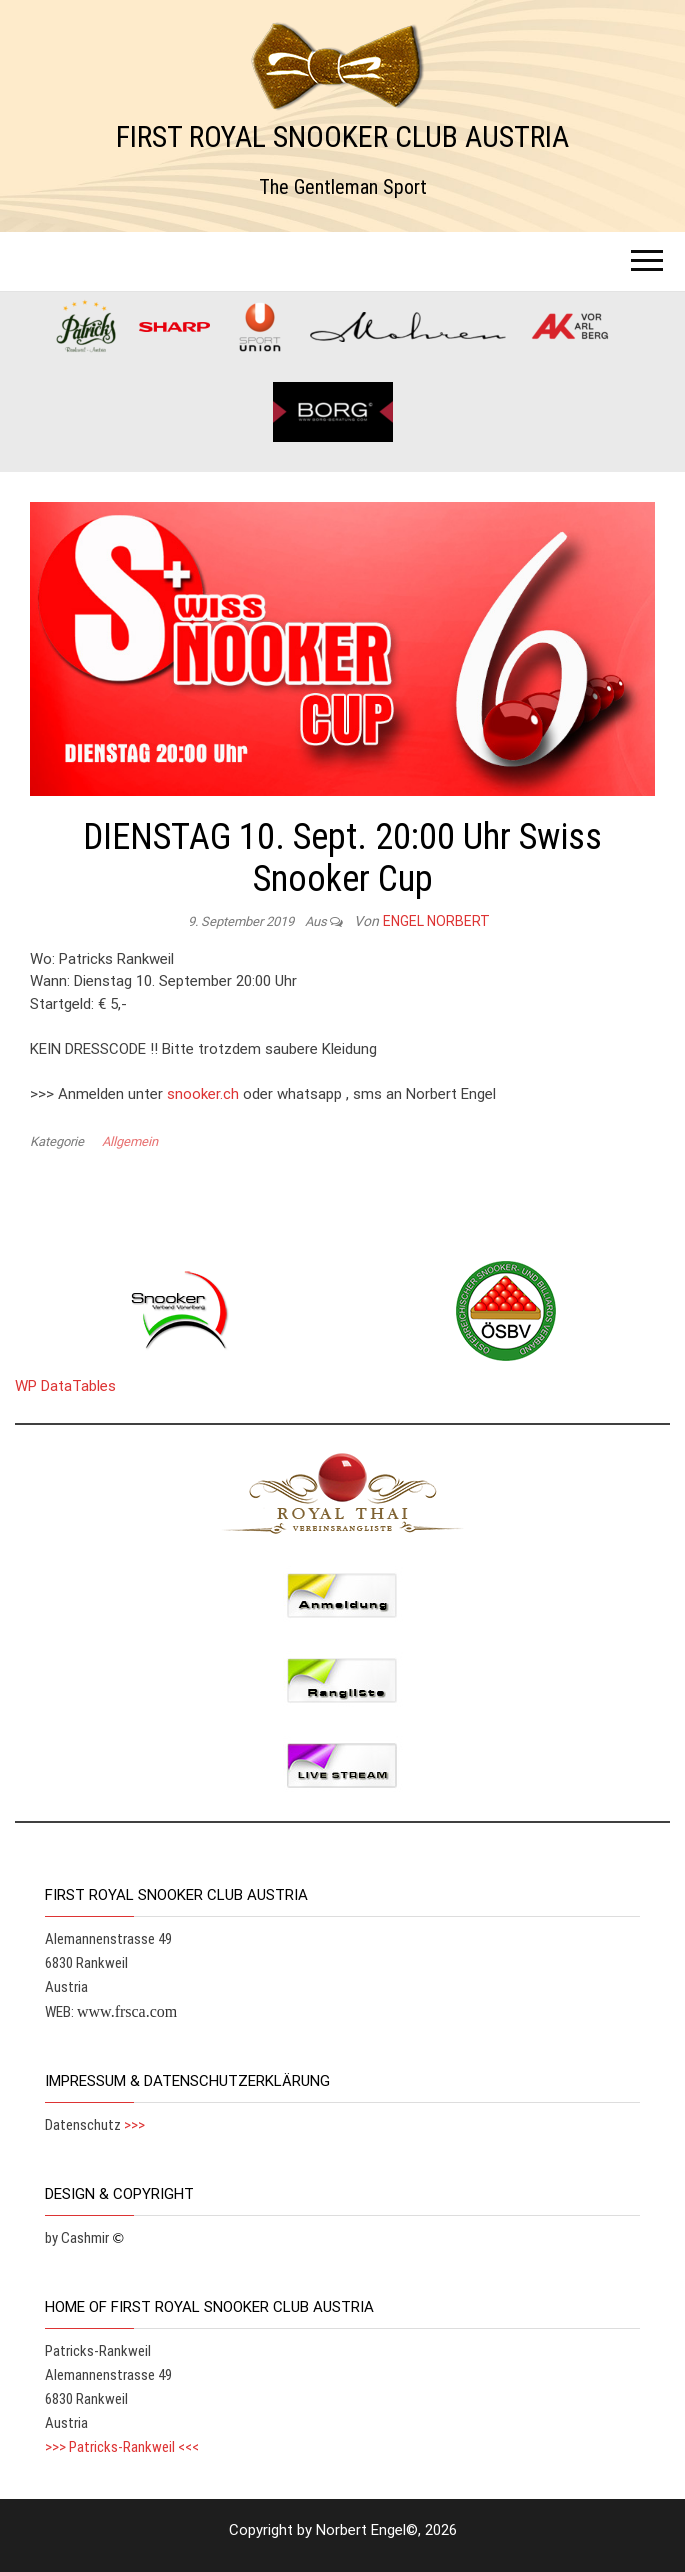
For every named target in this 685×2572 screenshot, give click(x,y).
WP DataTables (65, 1386)
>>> (134, 2125)
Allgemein (130, 1141)
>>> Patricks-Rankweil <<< (122, 2447)
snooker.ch (203, 1094)
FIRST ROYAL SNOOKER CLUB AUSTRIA (342, 136)
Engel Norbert (436, 921)
